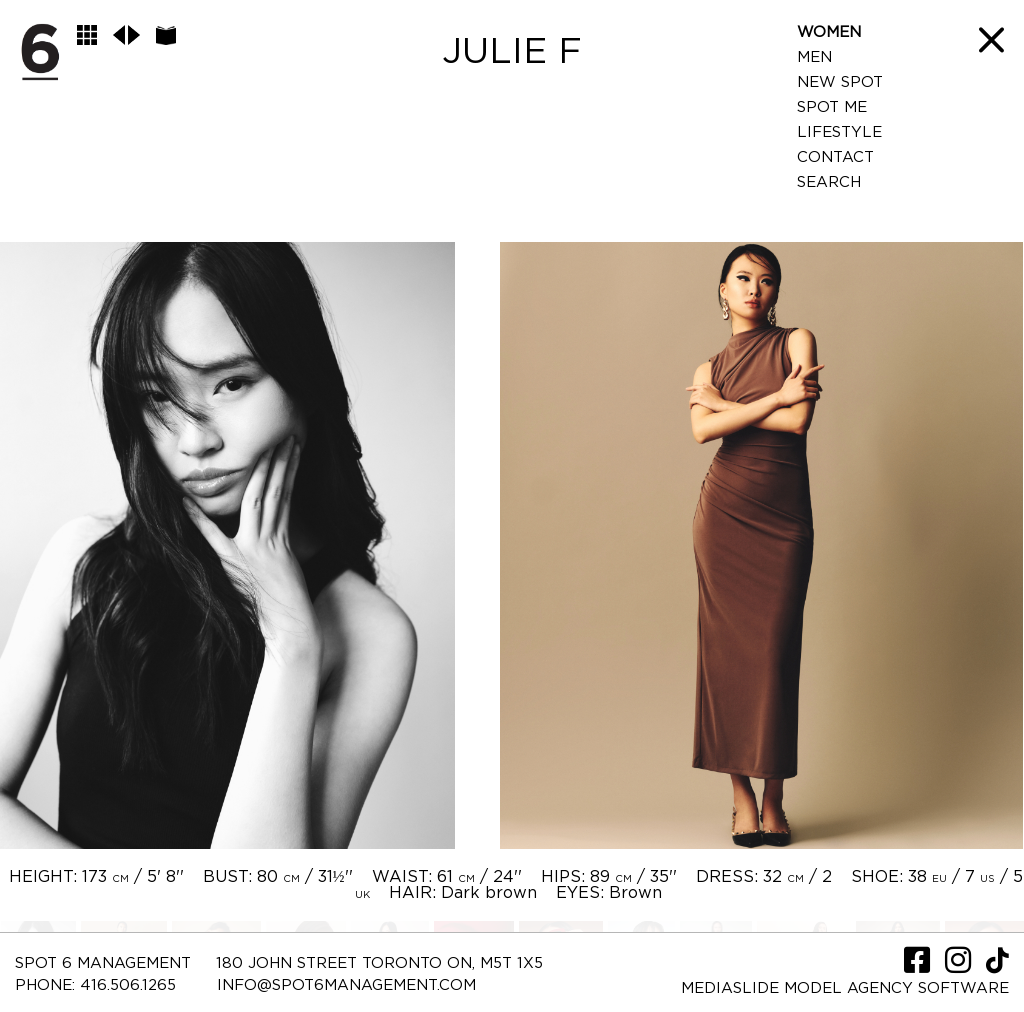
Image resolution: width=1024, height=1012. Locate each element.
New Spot (840, 82)
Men (814, 57)
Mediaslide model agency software (845, 988)
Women (829, 32)
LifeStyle (839, 132)
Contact (835, 157)
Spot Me (832, 107)
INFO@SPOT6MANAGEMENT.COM (346, 985)
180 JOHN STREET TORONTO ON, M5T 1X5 (379, 963)
